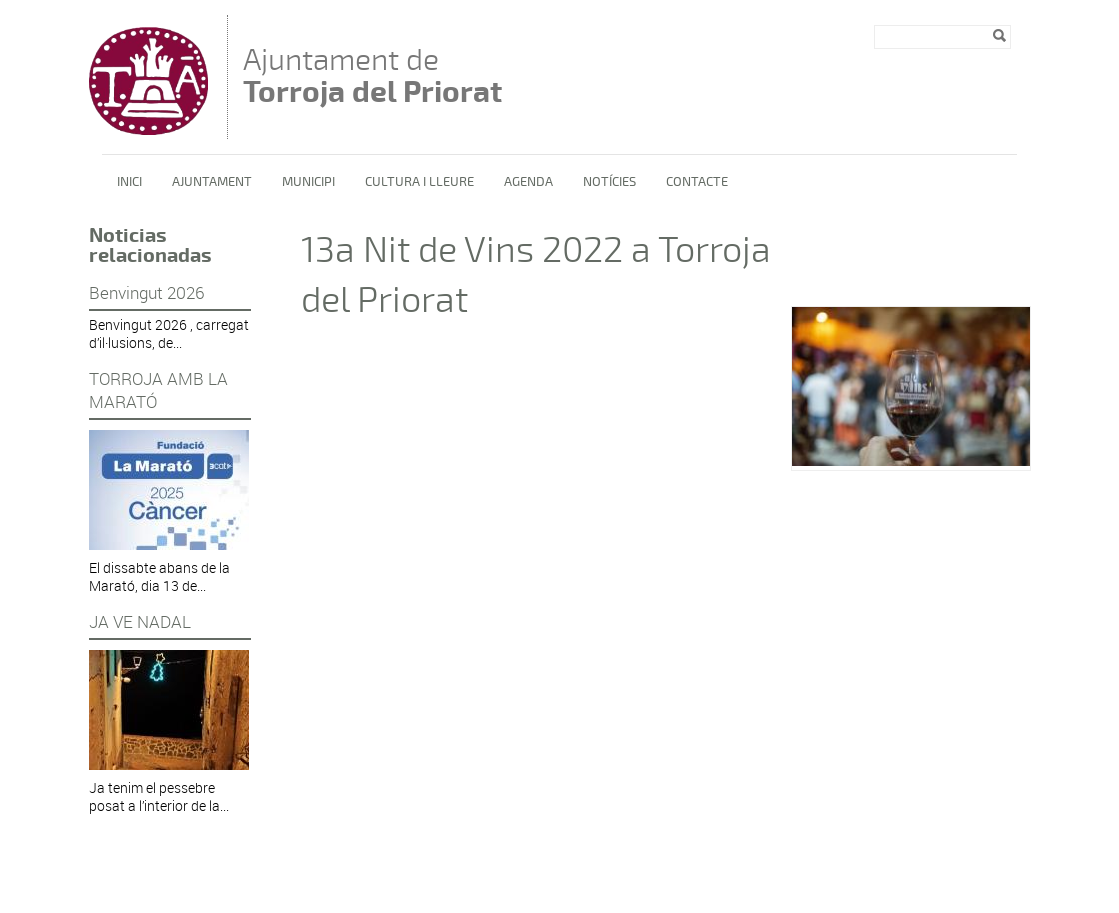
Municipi (308, 182)
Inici (129, 182)
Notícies (609, 182)
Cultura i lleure (419, 182)
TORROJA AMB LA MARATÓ (158, 390)
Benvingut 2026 (146, 292)
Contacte (697, 182)
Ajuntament (212, 182)
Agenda (528, 182)
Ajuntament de (372, 75)
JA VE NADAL (140, 621)
